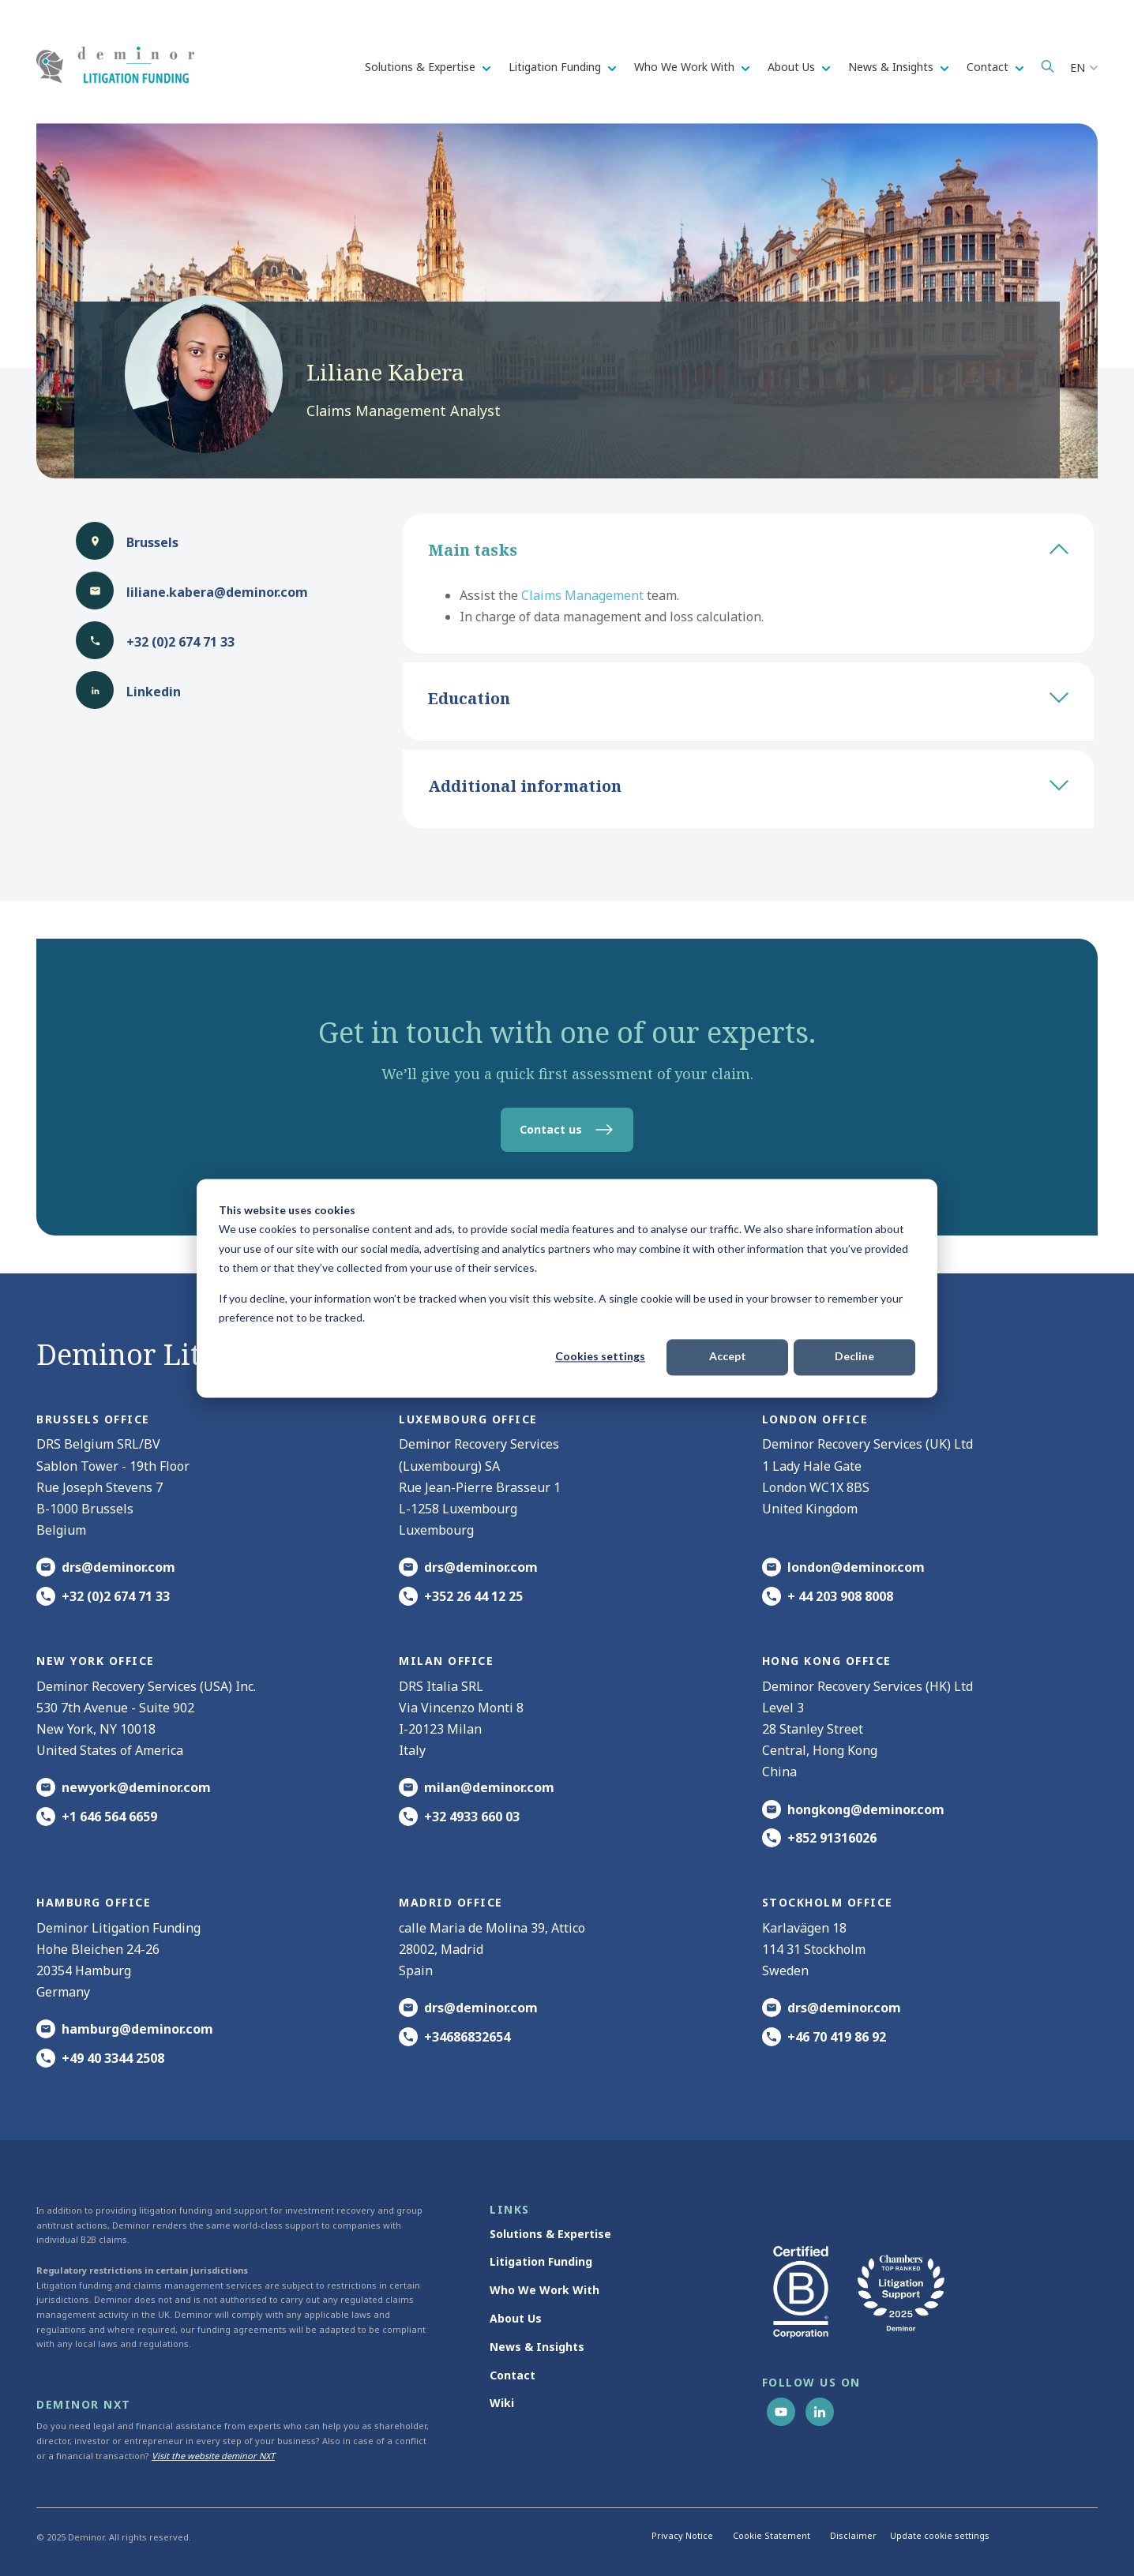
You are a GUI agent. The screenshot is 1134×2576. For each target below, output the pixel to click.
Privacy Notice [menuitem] (682, 2535)
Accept (727, 1356)
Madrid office (451, 1902)
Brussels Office (93, 1419)
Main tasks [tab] (748, 550)
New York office (95, 1660)
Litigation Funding (556, 66)
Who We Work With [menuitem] (544, 2289)
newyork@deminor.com (136, 1787)
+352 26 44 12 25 (473, 1596)
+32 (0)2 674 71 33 (116, 1596)
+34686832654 (467, 2036)
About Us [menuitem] (516, 2318)
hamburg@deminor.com (137, 2029)
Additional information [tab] (748, 786)
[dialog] (567, 1288)
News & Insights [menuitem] (537, 2346)
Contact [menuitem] (512, 2375)
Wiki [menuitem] (502, 2402)
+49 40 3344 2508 (113, 2058)
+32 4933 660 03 (472, 1816)
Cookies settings (600, 1356)
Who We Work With (686, 66)
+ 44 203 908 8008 (840, 1596)
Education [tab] (748, 698)
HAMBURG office (93, 1902)
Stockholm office (827, 1902)
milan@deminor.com (489, 1787)
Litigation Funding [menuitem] (541, 2261)
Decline (854, 1356)
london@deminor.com (856, 1567)
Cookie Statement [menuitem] (771, 2535)
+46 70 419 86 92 (836, 2036)
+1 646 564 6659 (109, 1816)
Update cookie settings (939, 2535)
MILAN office (446, 1660)
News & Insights (892, 66)
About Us (793, 66)
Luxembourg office (468, 1419)
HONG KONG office (827, 1660)
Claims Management (582, 595)
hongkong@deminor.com (865, 1809)
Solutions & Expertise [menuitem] (550, 2233)
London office (815, 1419)
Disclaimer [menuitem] (853, 2535)
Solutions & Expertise (422, 66)
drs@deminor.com (118, 1567)
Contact (989, 66)
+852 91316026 (832, 1838)
